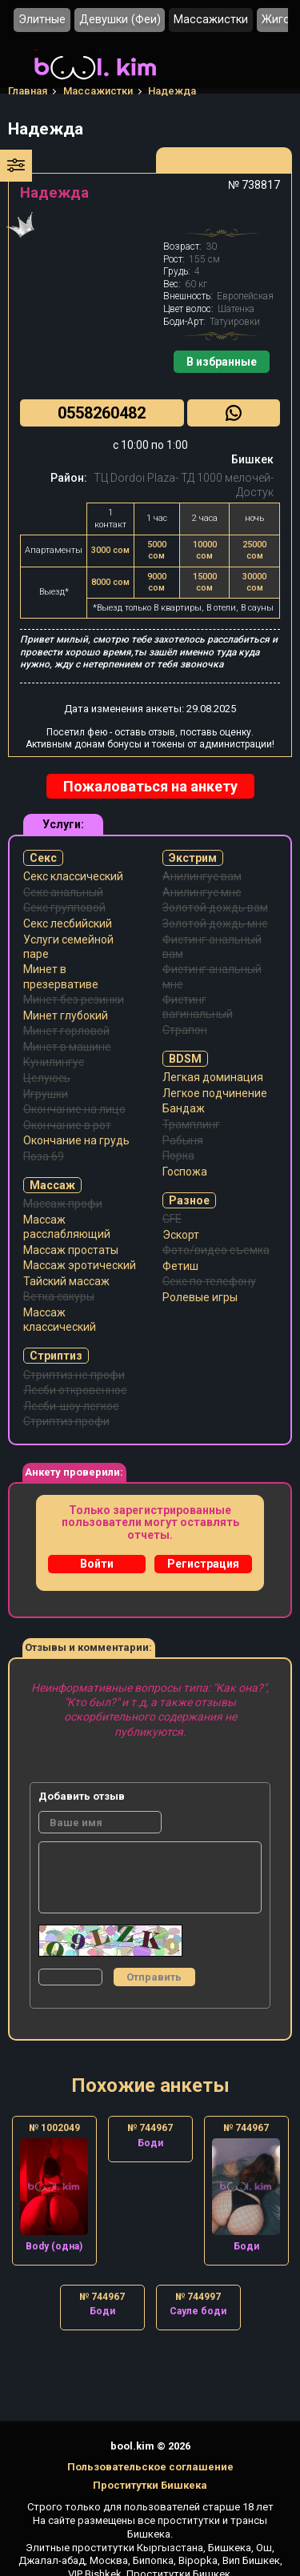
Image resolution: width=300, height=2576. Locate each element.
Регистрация (203, 1563)
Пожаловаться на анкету (150, 786)
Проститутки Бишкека (150, 2485)
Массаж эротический (79, 1265)
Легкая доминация (212, 1077)
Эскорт (180, 1234)
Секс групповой (64, 907)
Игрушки (45, 1094)
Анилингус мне (202, 892)
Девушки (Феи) (120, 19)
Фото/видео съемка (216, 1250)
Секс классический (73, 876)
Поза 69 (43, 1156)
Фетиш (180, 1266)
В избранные (221, 361)
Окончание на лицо (74, 1109)
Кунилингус (53, 1062)
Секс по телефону (209, 1281)
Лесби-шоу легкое (71, 1406)
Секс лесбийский (67, 923)
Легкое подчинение (214, 1093)
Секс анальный (63, 892)
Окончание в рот (67, 1125)
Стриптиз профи (66, 1421)
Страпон (184, 1030)
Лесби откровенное (75, 1390)
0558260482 (102, 413)
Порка (178, 1155)
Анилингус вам (202, 876)
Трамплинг (191, 1124)
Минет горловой (66, 1030)
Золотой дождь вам (215, 907)
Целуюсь (46, 1078)
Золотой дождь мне (215, 923)
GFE (172, 1218)
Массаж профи (62, 1203)
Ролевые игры (200, 1297)
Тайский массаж (66, 1281)
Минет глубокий (65, 1015)
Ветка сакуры (58, 1296)
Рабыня (182, 1140)
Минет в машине (67, 1046)
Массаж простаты (70, 1250)
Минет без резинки (73, 999)
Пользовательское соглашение (150, 2467)
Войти (97, 1563)
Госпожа (184, 1171)
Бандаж (183, 1108)
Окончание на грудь (76, 1140)
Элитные (42, 19)
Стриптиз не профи (74, 1374)
